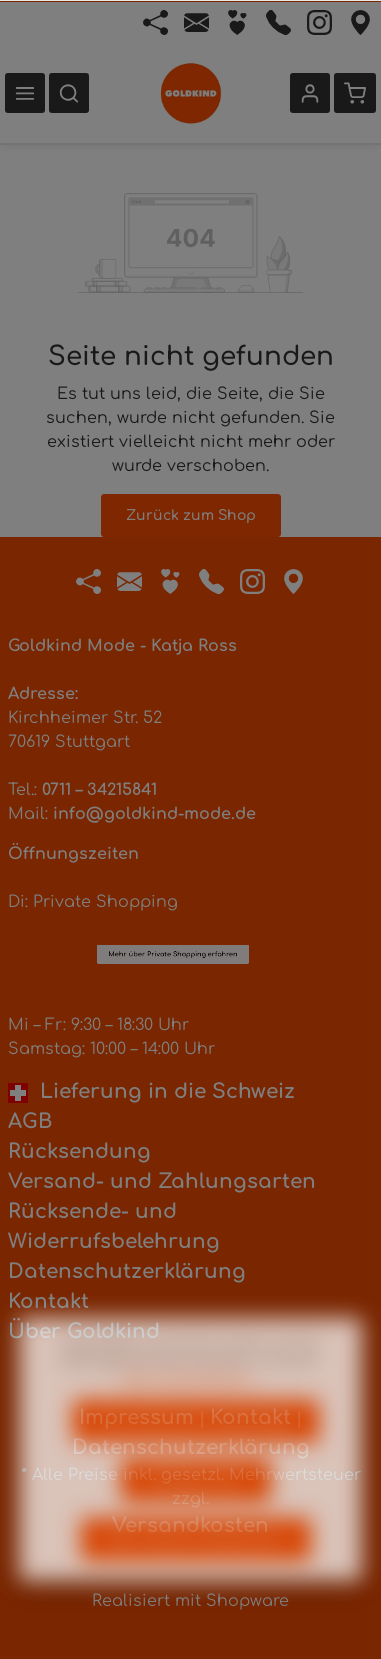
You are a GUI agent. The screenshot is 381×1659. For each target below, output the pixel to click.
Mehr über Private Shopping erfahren (173, 850)
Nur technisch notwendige (196, 1450)
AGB (30, 1121)
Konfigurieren (196, 1509)
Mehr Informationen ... (190, 1408)
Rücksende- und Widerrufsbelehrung (114, 1226)
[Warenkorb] (355, 93)
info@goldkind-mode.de (154, 814)
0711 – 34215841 (99, 790)
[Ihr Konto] (310, 93)
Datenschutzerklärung (127, 1271)
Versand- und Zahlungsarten (162, 1181)
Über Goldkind (84, 1331)
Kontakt (48, 1301)
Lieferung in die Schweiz (151, 1091)
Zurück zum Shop (191, 515)
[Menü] (25, 93)
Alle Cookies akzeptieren (196, 1568)
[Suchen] (69, 93)
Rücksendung (79, 1151)
